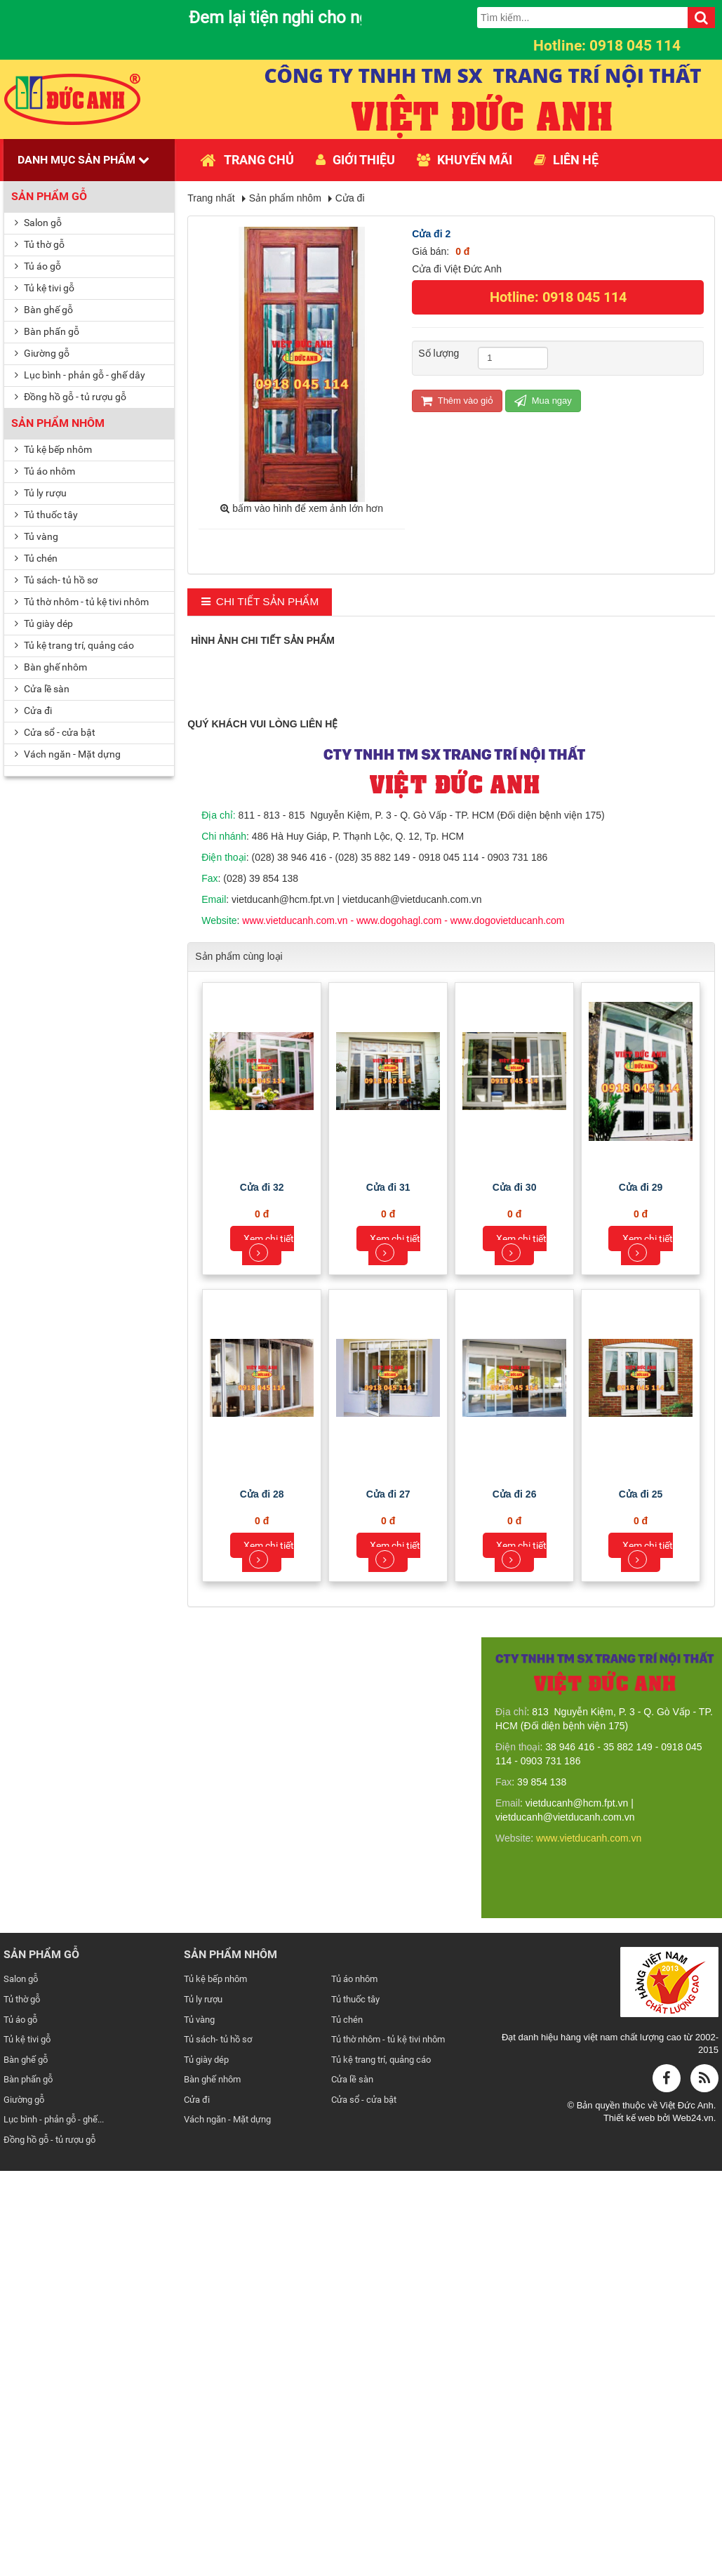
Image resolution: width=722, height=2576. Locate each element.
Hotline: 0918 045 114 (558, 297)
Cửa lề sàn (42, 688)
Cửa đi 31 (388, 1594)
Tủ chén (36, 558)
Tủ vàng (36, 536)
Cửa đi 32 (262, 1594)
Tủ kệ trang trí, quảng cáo (74, 645)
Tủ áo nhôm (45, 471)
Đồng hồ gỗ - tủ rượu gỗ (70, 396)
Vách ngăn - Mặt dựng (68, 754)
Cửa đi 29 (641, 1594)
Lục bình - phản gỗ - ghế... (54, 2526)
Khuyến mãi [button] (464, 159)
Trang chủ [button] (247, 160)
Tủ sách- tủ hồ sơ (56, 580)
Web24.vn (692, 2525)
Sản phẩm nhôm (58, 423)
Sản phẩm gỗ (49, 196)
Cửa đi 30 (515, 1594)
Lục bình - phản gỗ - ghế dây (80, 375)
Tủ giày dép (44, 623)
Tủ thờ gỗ (40, 244)
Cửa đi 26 (515, 1901)
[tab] (259, 602)
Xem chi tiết (268, 1654)
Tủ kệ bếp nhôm (53, 449)
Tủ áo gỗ (38, 266)
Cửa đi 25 (641, 1901)
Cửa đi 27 (388, 1901)
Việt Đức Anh (686, 2512)
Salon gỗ (38, 222)
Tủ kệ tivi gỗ (44, 287)
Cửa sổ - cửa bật (55, 732)
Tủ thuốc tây (46, 514)
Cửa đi (33, 710)
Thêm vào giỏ (457, 401)
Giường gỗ (42, 353)
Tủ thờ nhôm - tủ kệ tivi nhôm (82, 601)
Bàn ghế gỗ (44, 309)
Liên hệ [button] (566, 159)
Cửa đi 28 (262, 1901)
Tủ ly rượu (41, 492)
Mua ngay (543, 401)
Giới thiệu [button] (355, 159)
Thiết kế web (630, 2525)
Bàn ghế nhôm (51, 667)
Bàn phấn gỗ (47, 331)
